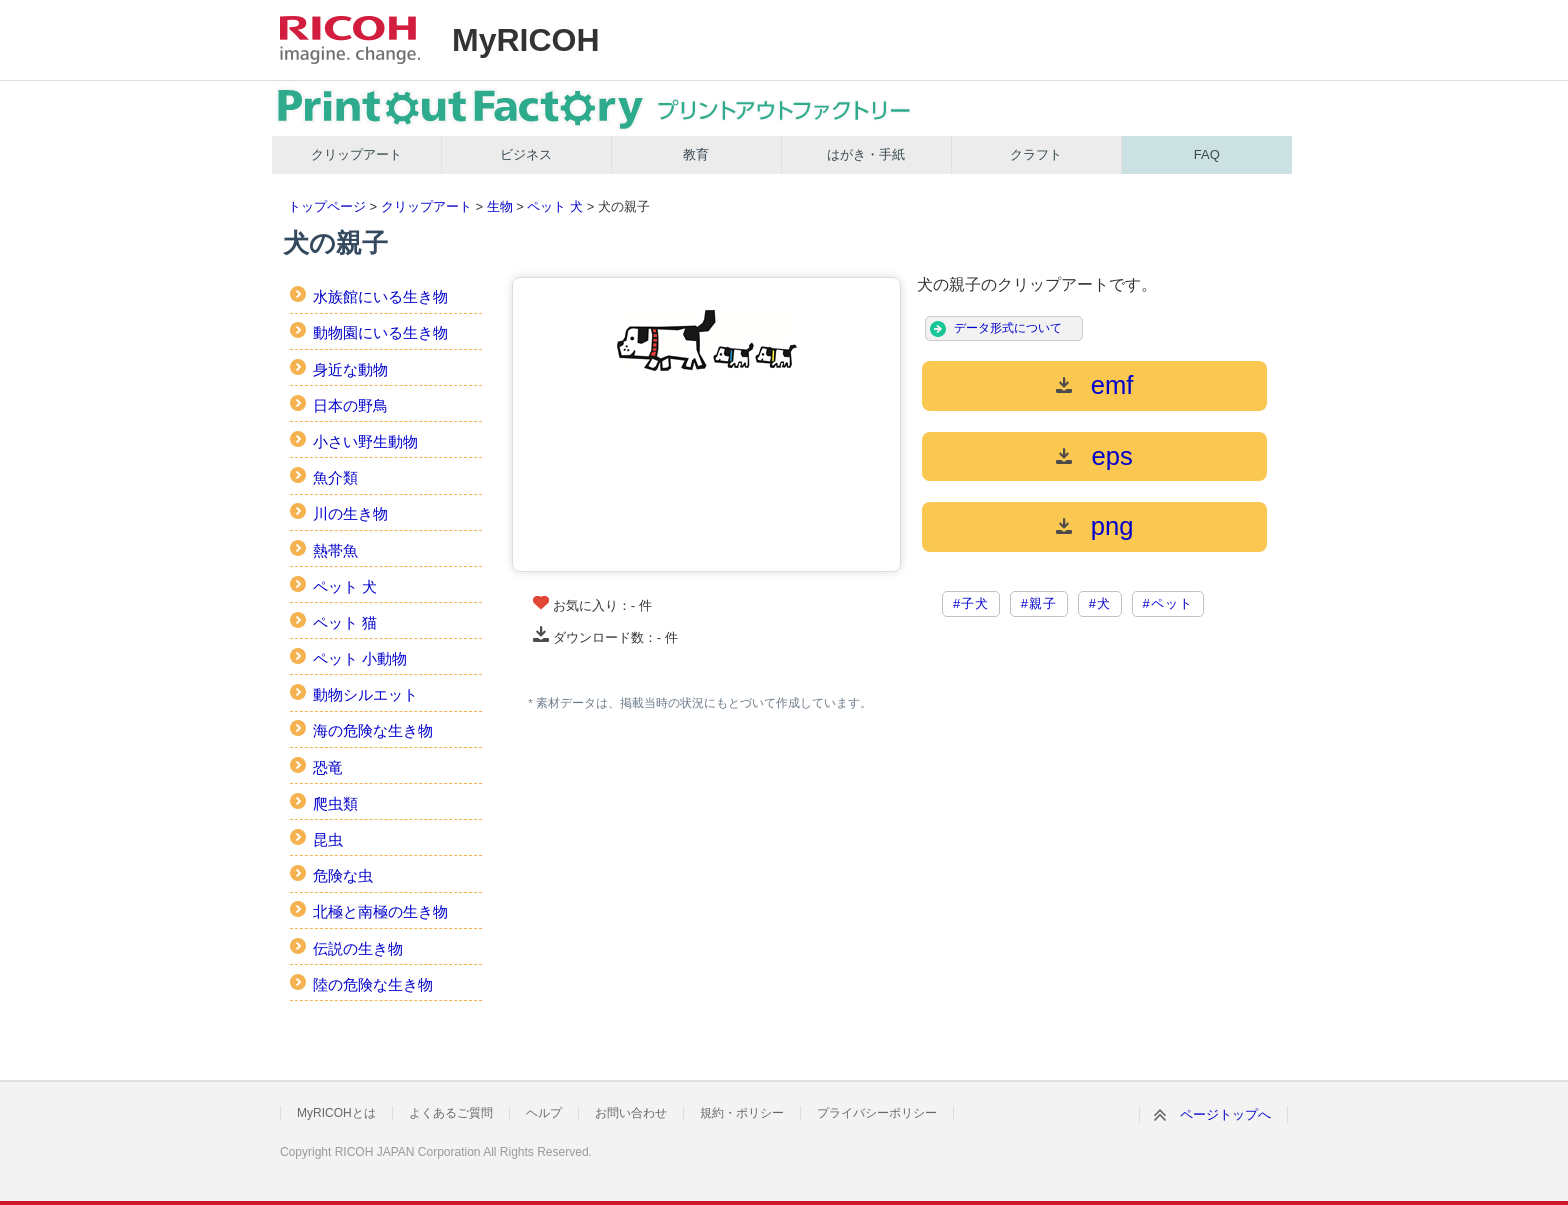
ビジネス (526, 154)
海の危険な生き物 (373, 730)
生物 (500, 206)
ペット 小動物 (360, 658)
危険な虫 (343, 875)
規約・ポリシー (742, 1113)
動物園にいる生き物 (380, 332)
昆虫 (328, 839)
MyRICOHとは (336, 1113)
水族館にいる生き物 (380, 296)
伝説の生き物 (358, 948)
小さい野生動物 (365, 441)
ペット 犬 (555, 206)
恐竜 (328, 767)
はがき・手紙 (866, 154)
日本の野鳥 (350, 405)
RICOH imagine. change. (350, 40)
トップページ (327, 206)
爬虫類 (335, 803)
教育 (696, 154)
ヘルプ (544, 1113)
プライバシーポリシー (877, 1113)
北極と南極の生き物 (380, 911)
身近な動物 (350, 369)
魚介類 (335, 477)
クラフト (1036, 154)
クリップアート (356, 154)
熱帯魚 (335, 550)
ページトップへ (1225, 1114)
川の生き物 (350, 513)
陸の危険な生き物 (373, 984)
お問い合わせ (631, 1113)
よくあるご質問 (451, 1113)
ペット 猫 (345, 622)
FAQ (1207, 154)
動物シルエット (365, 694)
